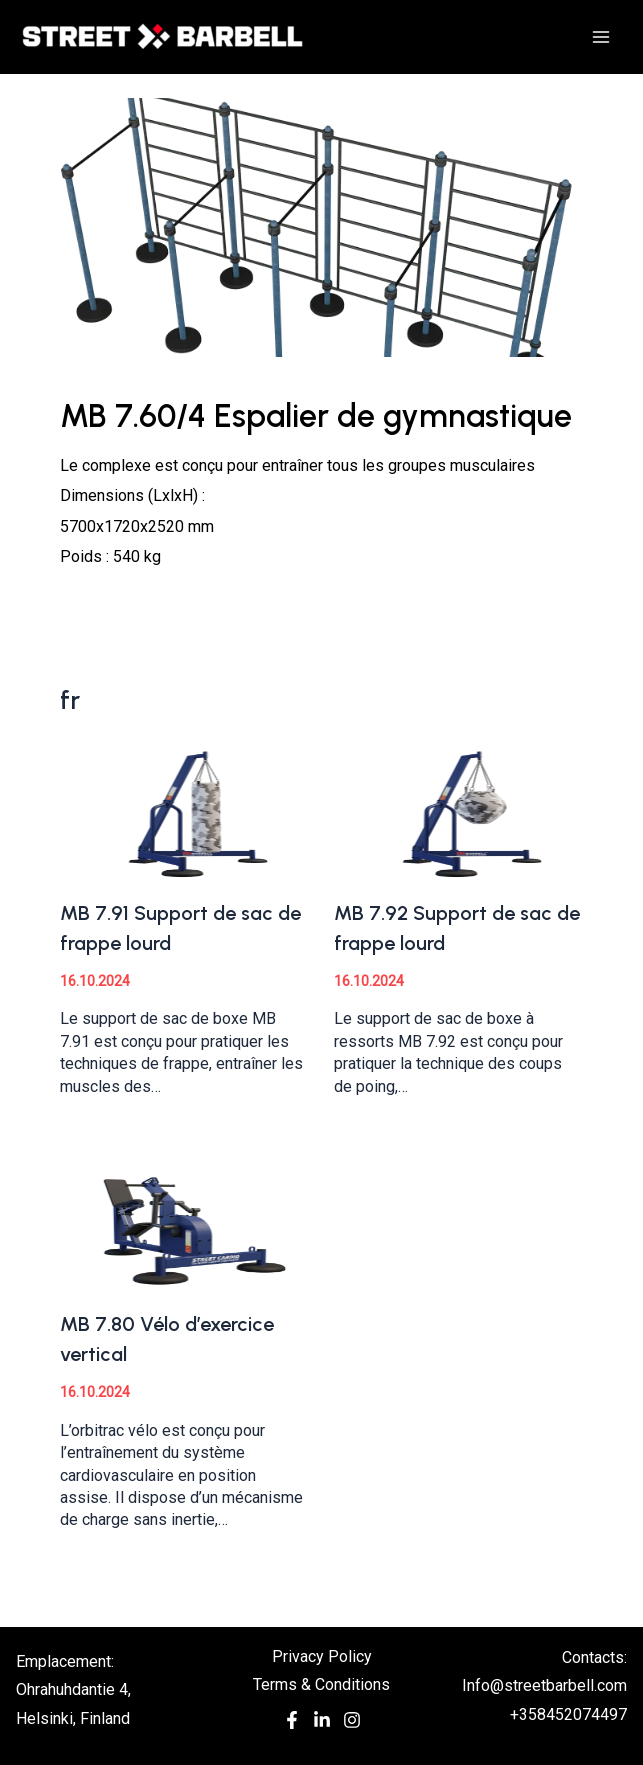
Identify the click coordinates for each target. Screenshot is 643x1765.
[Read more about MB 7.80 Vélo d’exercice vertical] (184, 1222)
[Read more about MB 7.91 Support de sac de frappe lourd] (184, 810)
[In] (322, 1724)
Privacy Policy (322, 1656)
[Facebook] (292, 1724)
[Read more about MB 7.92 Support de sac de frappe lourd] (458, 810)
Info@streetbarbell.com (544, 1685)
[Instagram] (352, 1724)
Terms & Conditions (321, 1684)
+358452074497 (568, 1714)
